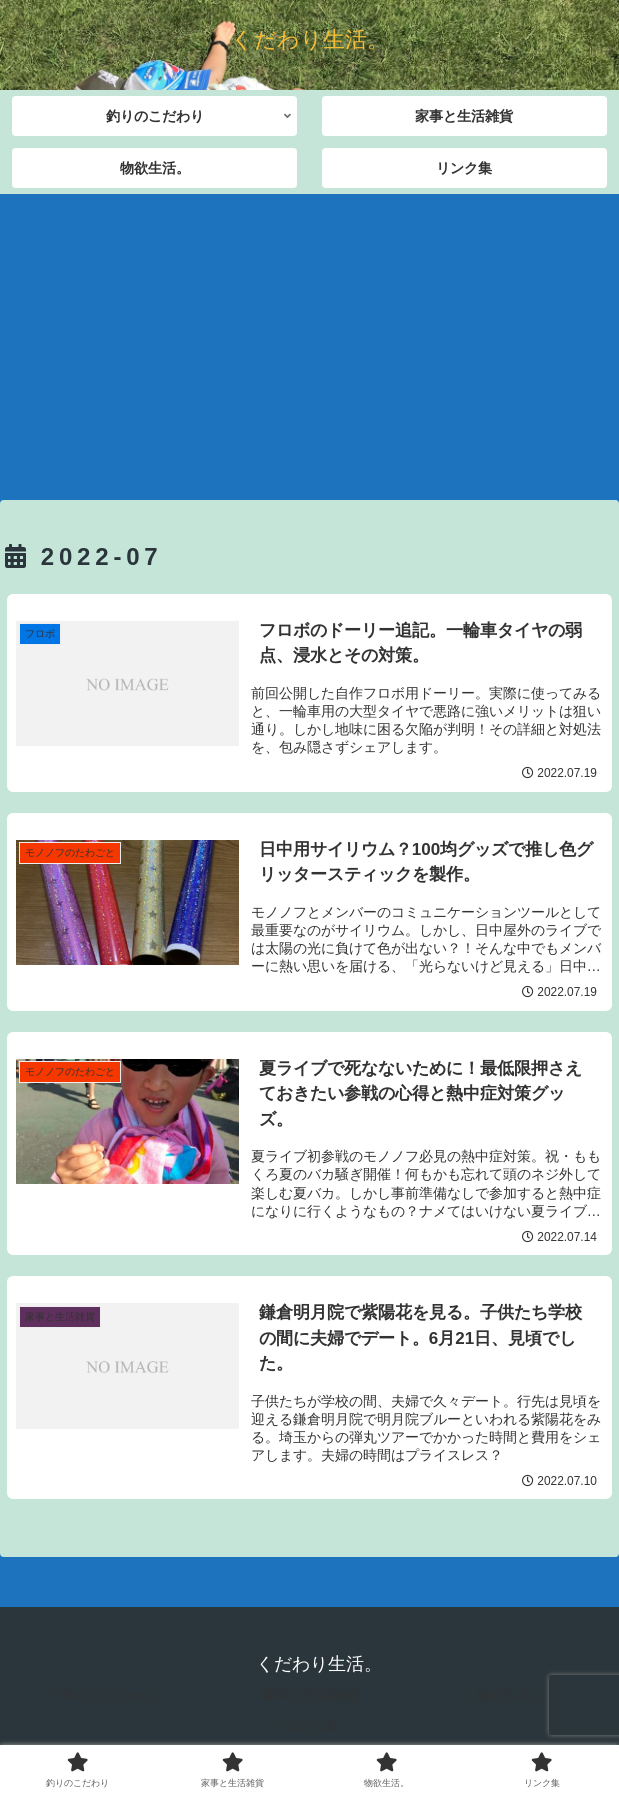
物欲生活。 (511, 1695)
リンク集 (310, 1725)
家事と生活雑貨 (310, 1695)
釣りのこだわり (109, 1695)
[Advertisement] (309, 340)
